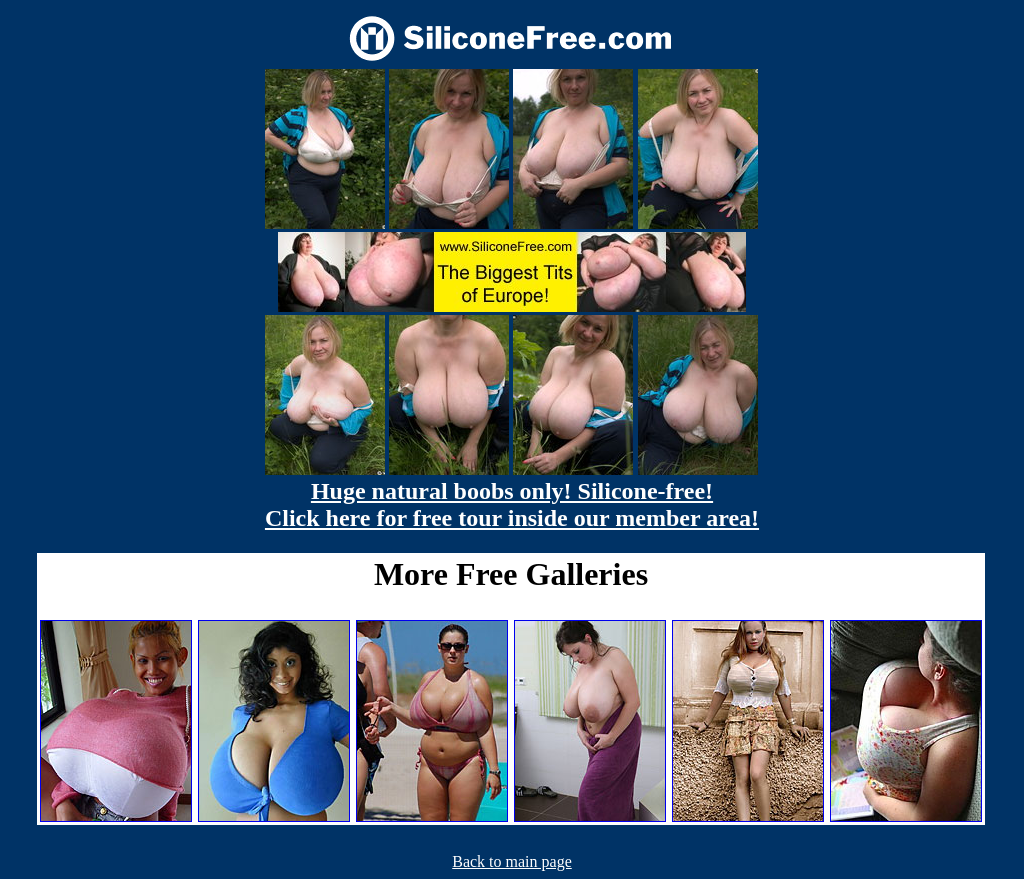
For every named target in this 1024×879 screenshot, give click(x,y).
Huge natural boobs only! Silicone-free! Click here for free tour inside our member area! (512, 504)
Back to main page (512, 861)
